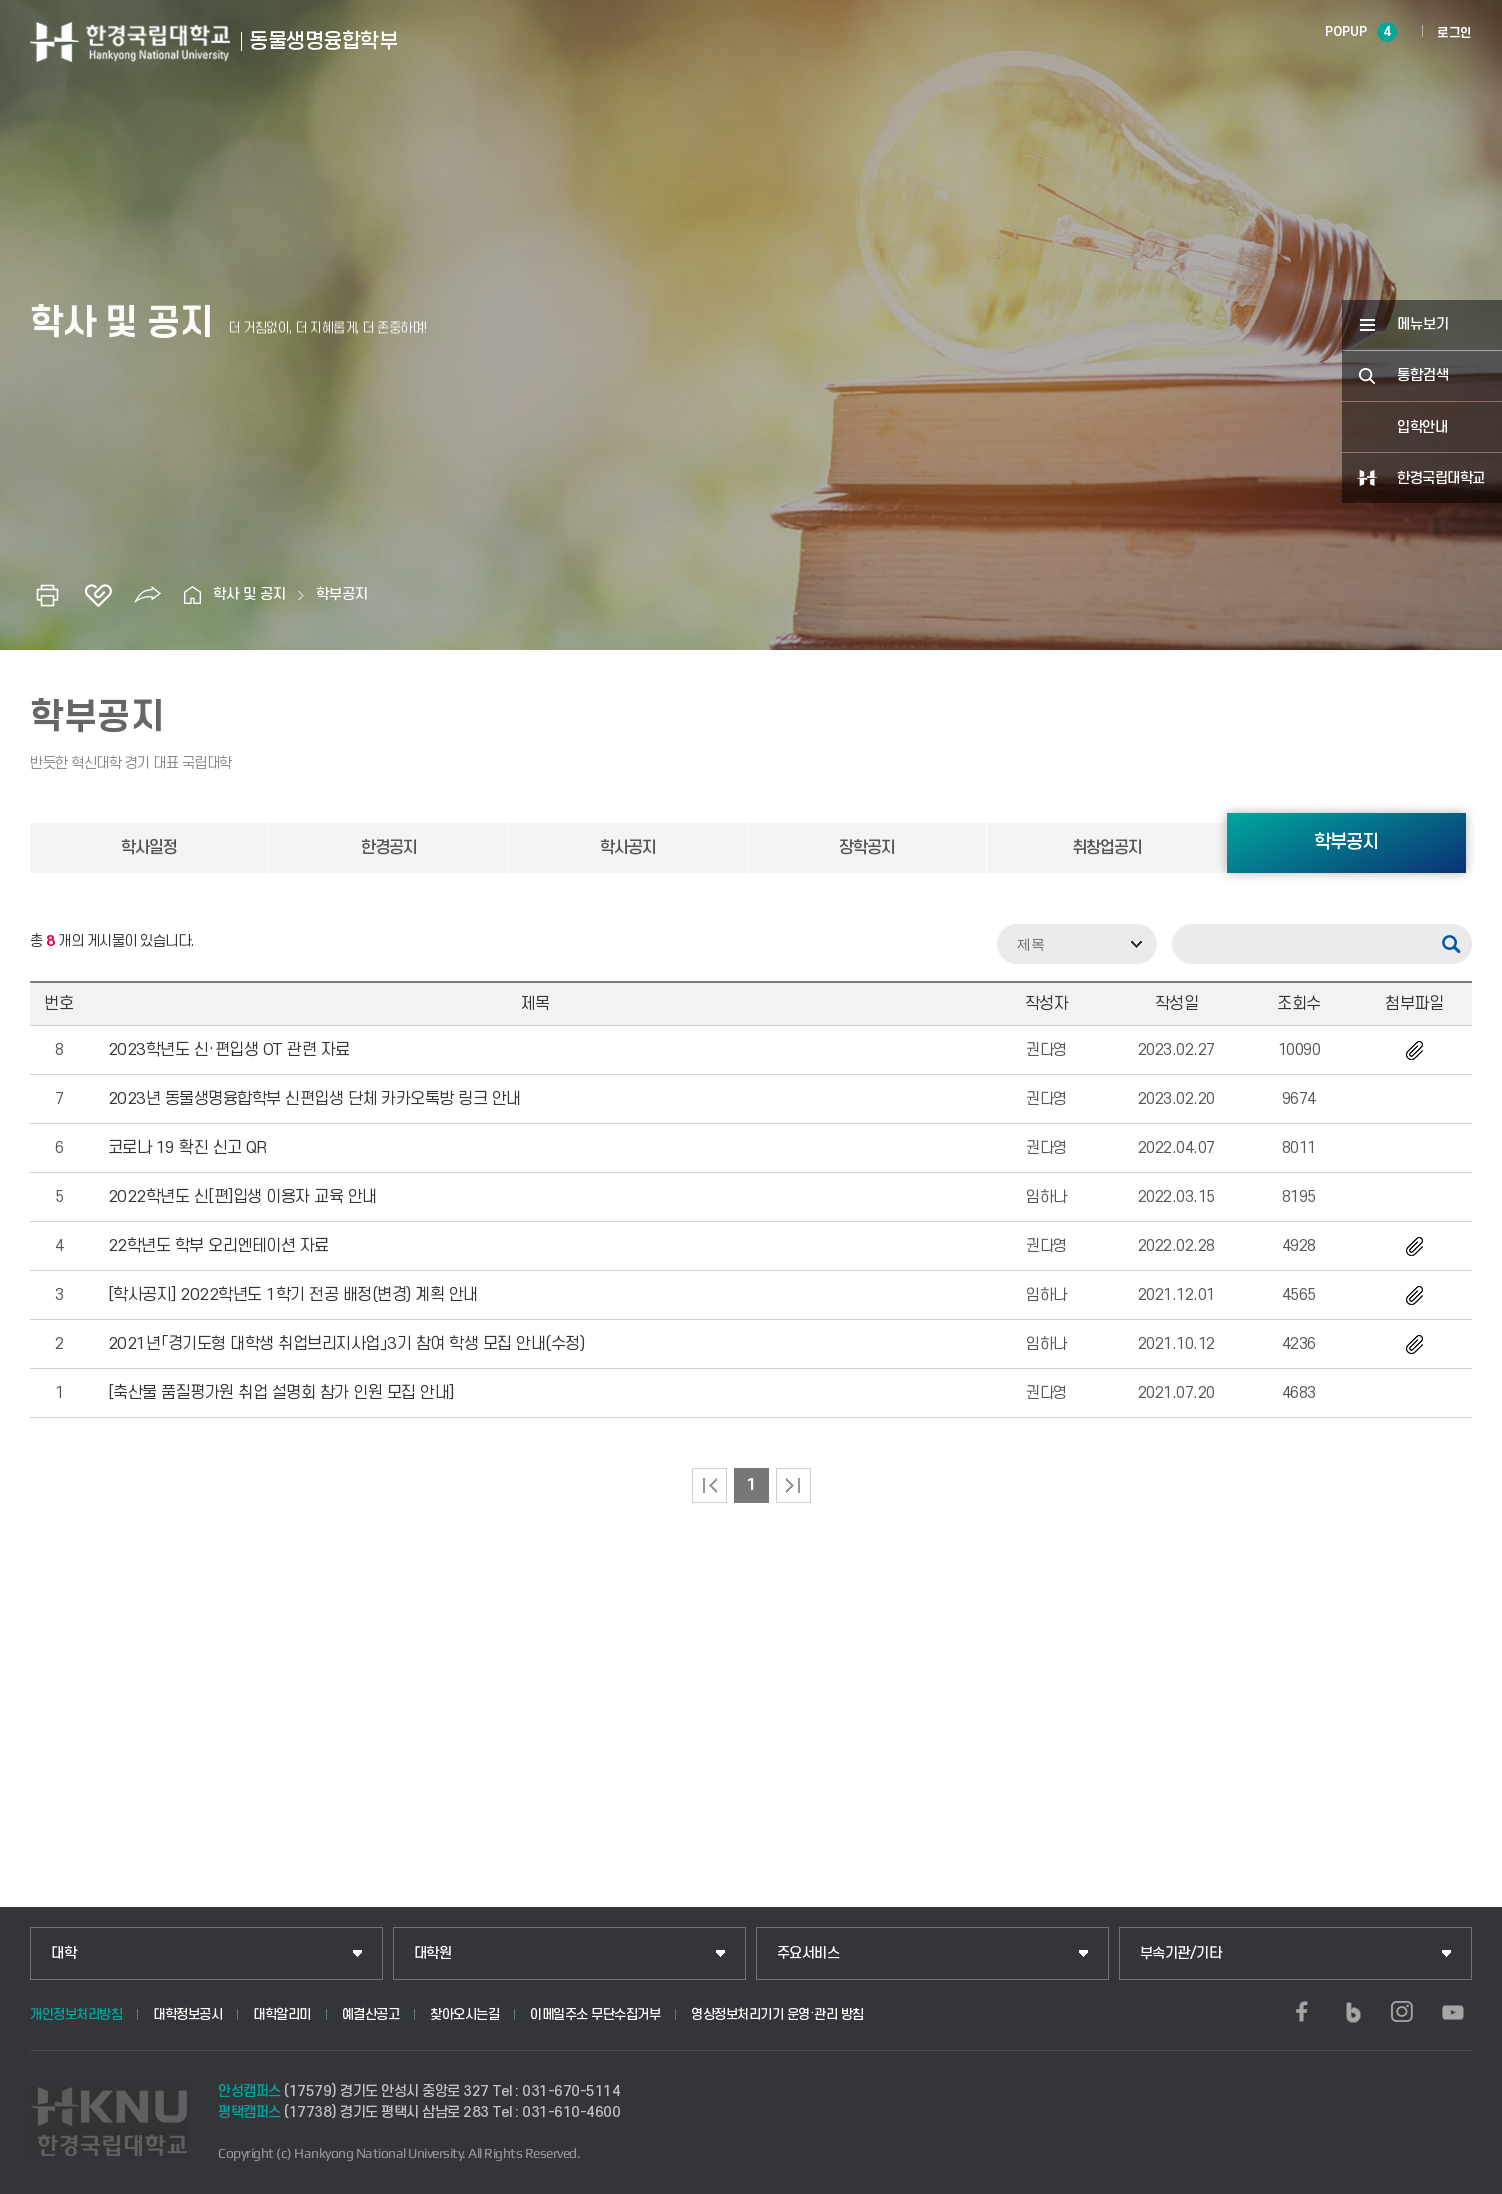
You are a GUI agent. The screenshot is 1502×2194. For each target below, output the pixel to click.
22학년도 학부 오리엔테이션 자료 (218, 1246)
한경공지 (389, 848)
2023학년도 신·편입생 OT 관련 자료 (229, 1050)
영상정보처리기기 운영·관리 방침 (777, 2014)
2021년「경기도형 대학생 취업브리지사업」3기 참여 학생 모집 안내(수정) (346, 1344)
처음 (709, 1485)
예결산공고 (371, 2014)
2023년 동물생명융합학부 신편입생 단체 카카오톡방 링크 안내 (314, 1099)
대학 (63, 1953)
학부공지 (342, 594)
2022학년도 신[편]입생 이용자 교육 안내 (242, 1197)
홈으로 (193, 595)
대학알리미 (282, 2014)
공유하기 (148, 595)
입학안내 (1422, 427)
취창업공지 (1107, 848)
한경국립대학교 (1441, 478)
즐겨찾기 (98, 595)
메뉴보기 (1423, 324)
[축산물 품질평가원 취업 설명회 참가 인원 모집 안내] (281, 1393)
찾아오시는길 (464, 2014)
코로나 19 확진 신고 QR (187, 1148)
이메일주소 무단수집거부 (595, 2014)
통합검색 (1423, 375)
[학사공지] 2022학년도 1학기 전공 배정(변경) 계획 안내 (293, 1295)
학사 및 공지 (249, 594)
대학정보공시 (187, 2014)
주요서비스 (808, 1953)
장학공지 (867, 848)
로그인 (1454, 33)
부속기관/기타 (1181, 1953)
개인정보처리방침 (76, 2014)
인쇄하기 (48, 595)
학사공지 (628, 848)
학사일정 (149, 848)
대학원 (433, 1953)
